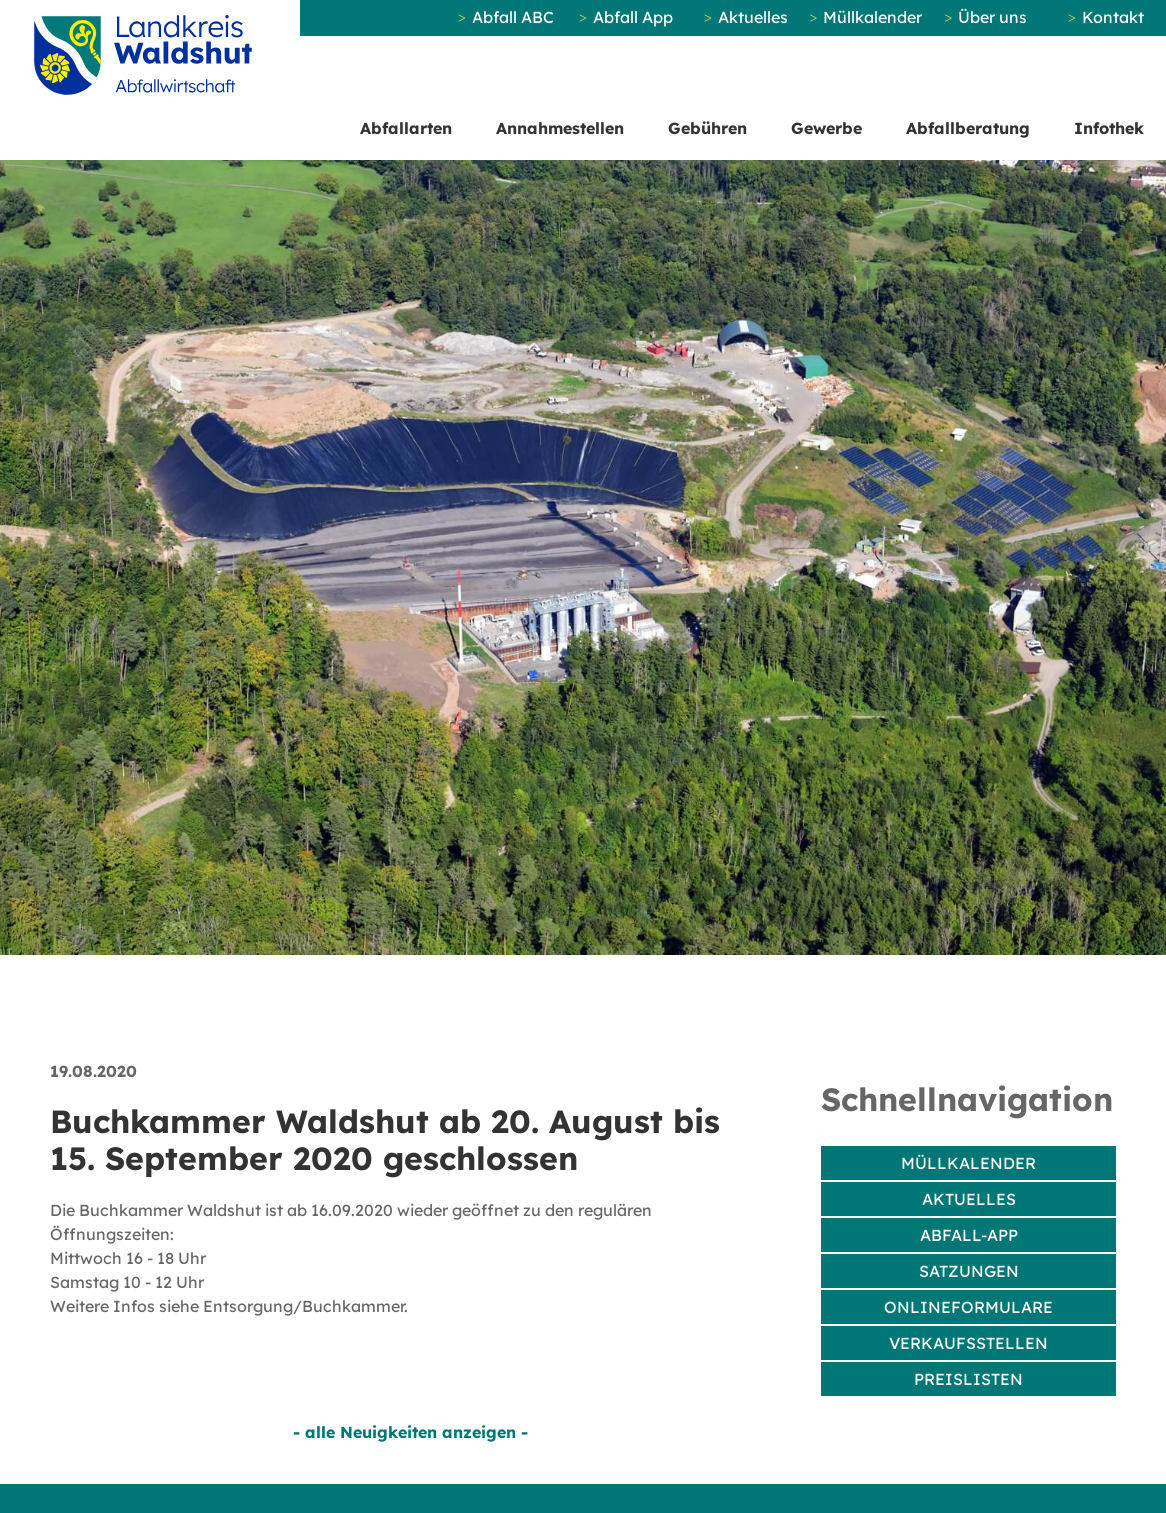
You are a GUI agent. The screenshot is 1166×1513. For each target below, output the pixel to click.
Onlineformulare (968, 1307)
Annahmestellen (560, 128)
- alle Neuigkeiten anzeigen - (410, 1432)
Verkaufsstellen (968, 1343)
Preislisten (968, 1379)
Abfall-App (969, 1235)
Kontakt (1113, 17)
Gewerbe (826, 128)
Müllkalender (872, 17)
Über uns (992, 17)
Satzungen (969, 1271)
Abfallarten (406, 128)
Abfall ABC (513, 17)
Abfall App (633, 17)
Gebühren (707, 128)
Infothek (1109, 128)
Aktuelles (753, 17)
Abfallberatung (968, 128)
